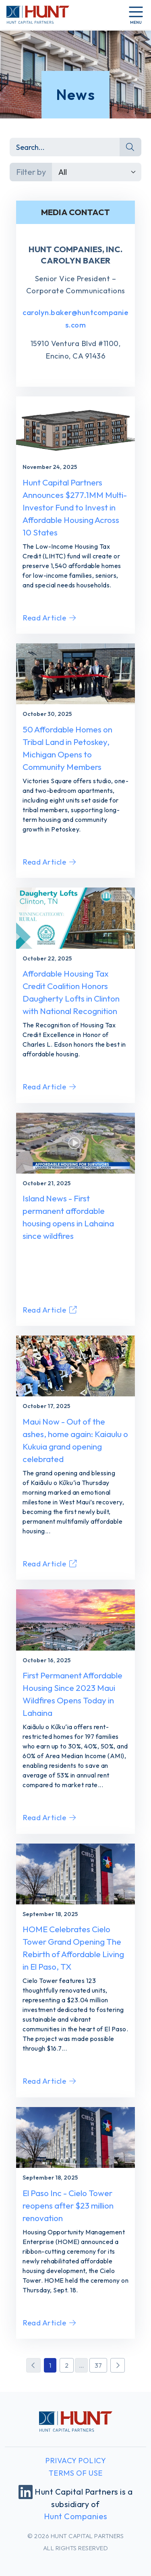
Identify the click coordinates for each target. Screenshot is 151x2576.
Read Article (49, 617)
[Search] (65, 147)
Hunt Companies (76, 2516)
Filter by (31, 172)
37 (98, 2365)
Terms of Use (76, 2473)
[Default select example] (96, 172)
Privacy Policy (75, 2460)
